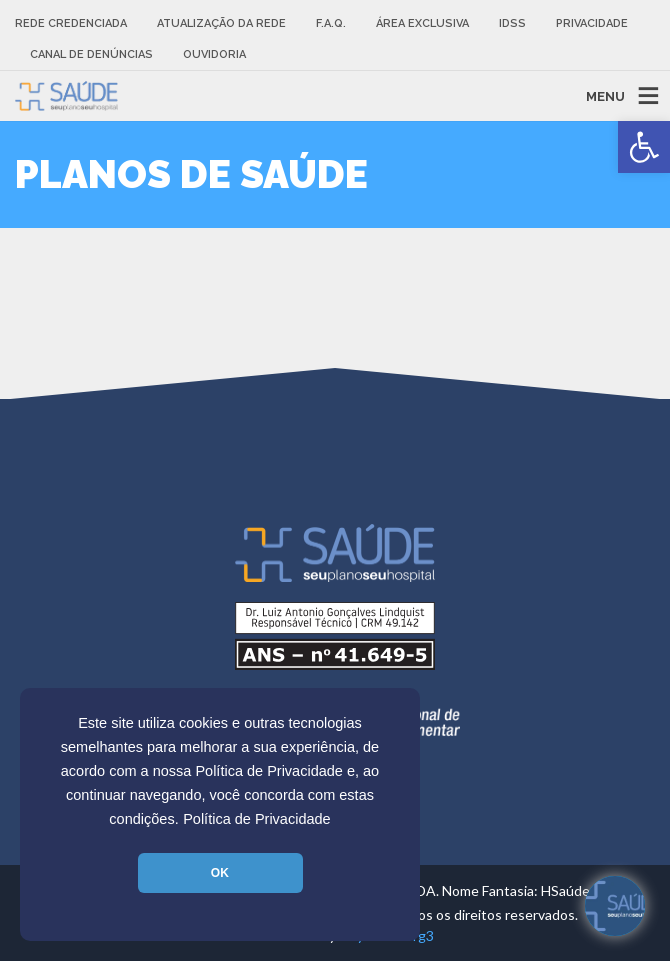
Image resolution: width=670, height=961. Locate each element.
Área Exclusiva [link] (422, 23)
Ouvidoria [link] (214, 54)
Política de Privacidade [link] (257, 819)
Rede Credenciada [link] (71, 23)
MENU (605, 95)
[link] (644, 147)
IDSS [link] (512, 23)
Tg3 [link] (421, 935)
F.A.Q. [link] (331, 23)
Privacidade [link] (592, 23)
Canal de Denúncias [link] (91, 54)
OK (220, 873)
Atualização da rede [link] (221, 23)
